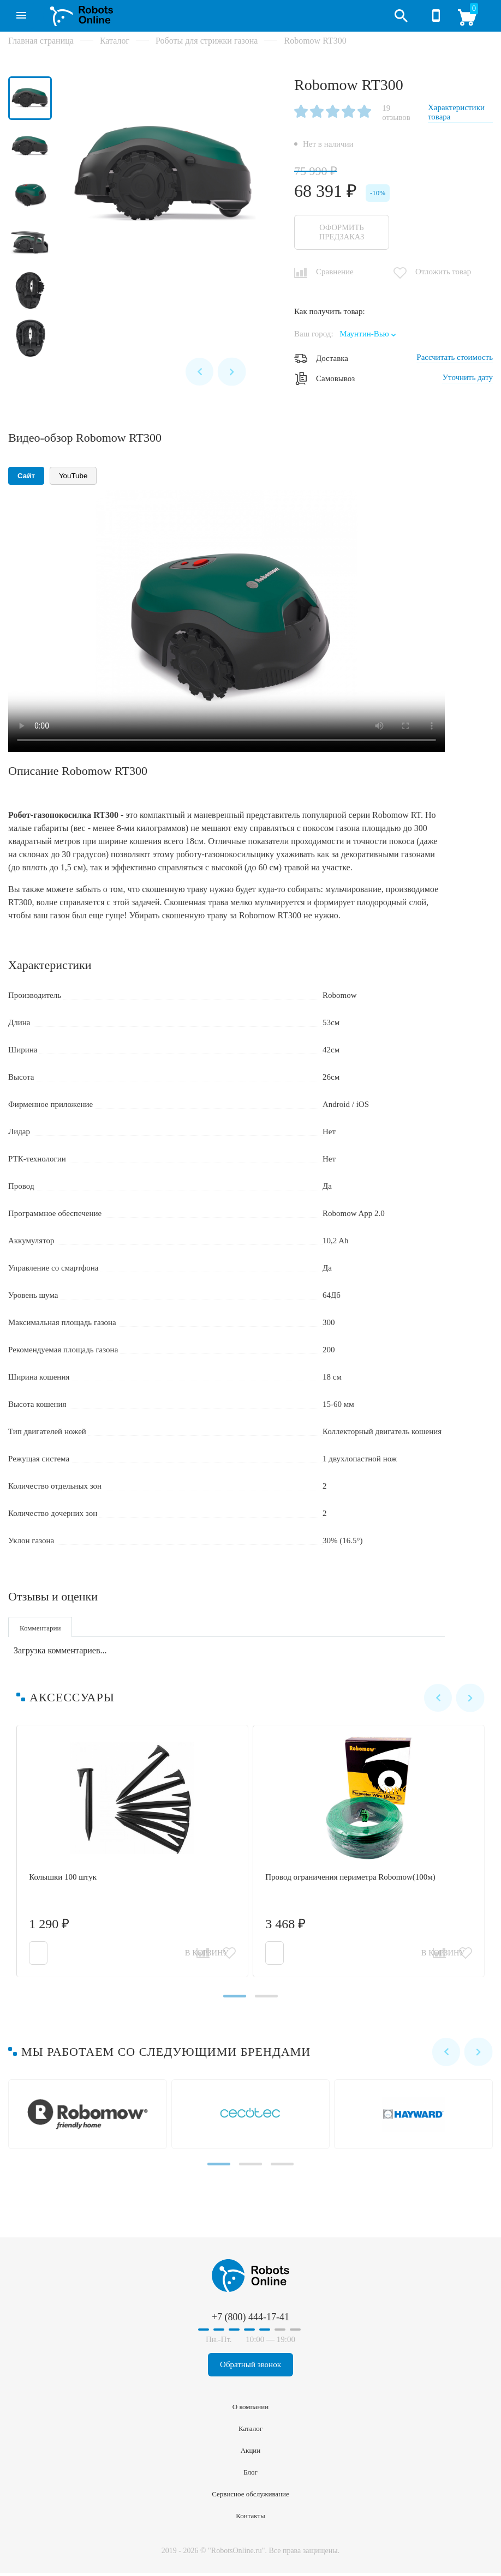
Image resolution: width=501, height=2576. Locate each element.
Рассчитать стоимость (454, 356)
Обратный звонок (250, 2368)
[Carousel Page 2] (268, 2000)
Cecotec (253, 2118)
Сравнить (201, 1955)
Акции (251, 2453)
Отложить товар (443, 271)
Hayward (415, 2118)
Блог (250, 2475)
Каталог (17, 11)
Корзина (471, 20)
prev (197, 370)
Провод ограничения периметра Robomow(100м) (371, 1855)
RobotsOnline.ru (78, 14)
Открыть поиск (401, 16)
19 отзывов (396, 113)
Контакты (250, 2519)
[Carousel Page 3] (285, 2168)
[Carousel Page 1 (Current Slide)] (233, 2000)
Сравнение (335, 271)
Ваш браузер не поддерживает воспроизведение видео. (226, 620)
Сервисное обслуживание (250, 2497)
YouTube (73, 475)
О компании (250, 2410)
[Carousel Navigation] (214, 370)
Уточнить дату (467, 376)
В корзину (62, 1955)
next (231, 370)
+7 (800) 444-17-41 (436, 16)
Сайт (26, 475)
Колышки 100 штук (134, 1855)
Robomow (89, 2118)
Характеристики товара (456, 112)
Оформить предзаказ (344, 232)
